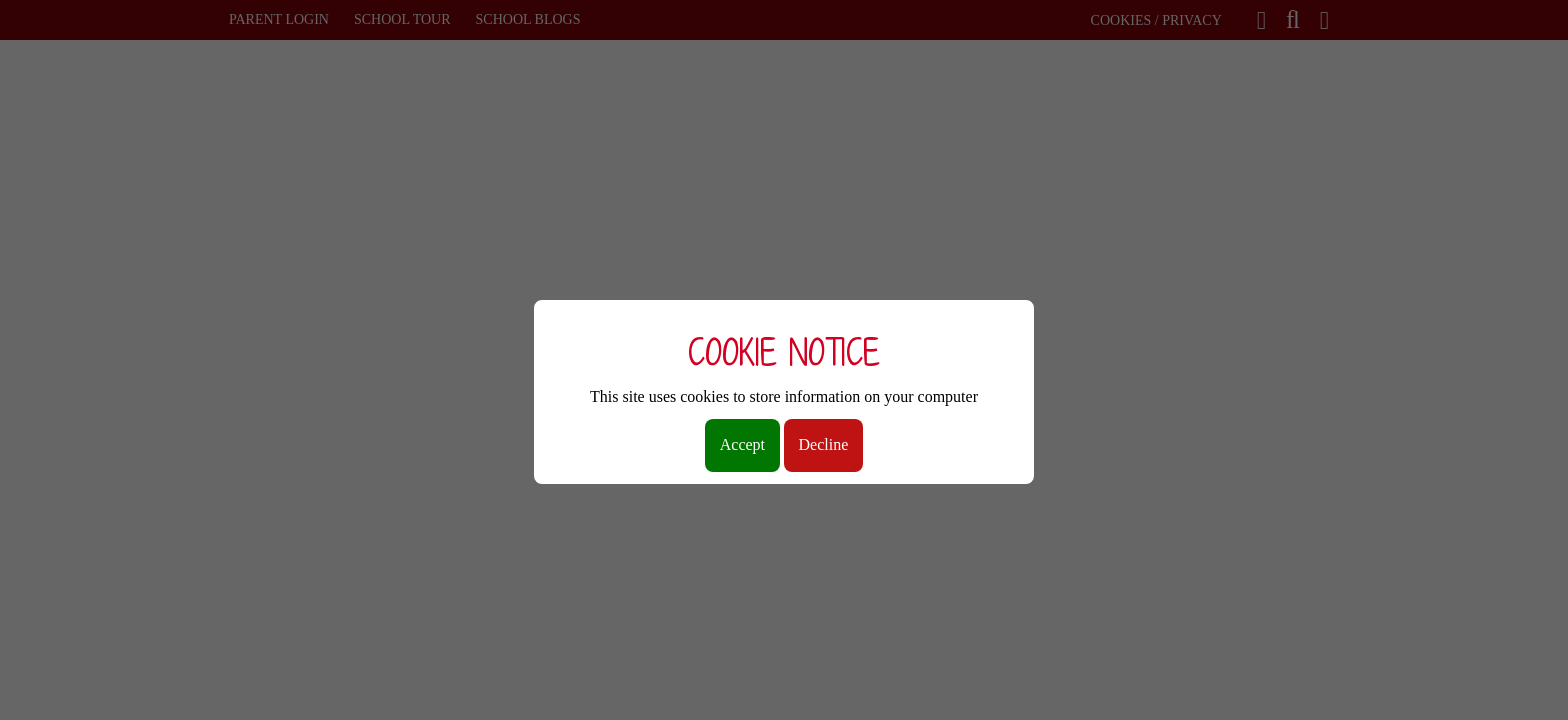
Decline (824, 444)
